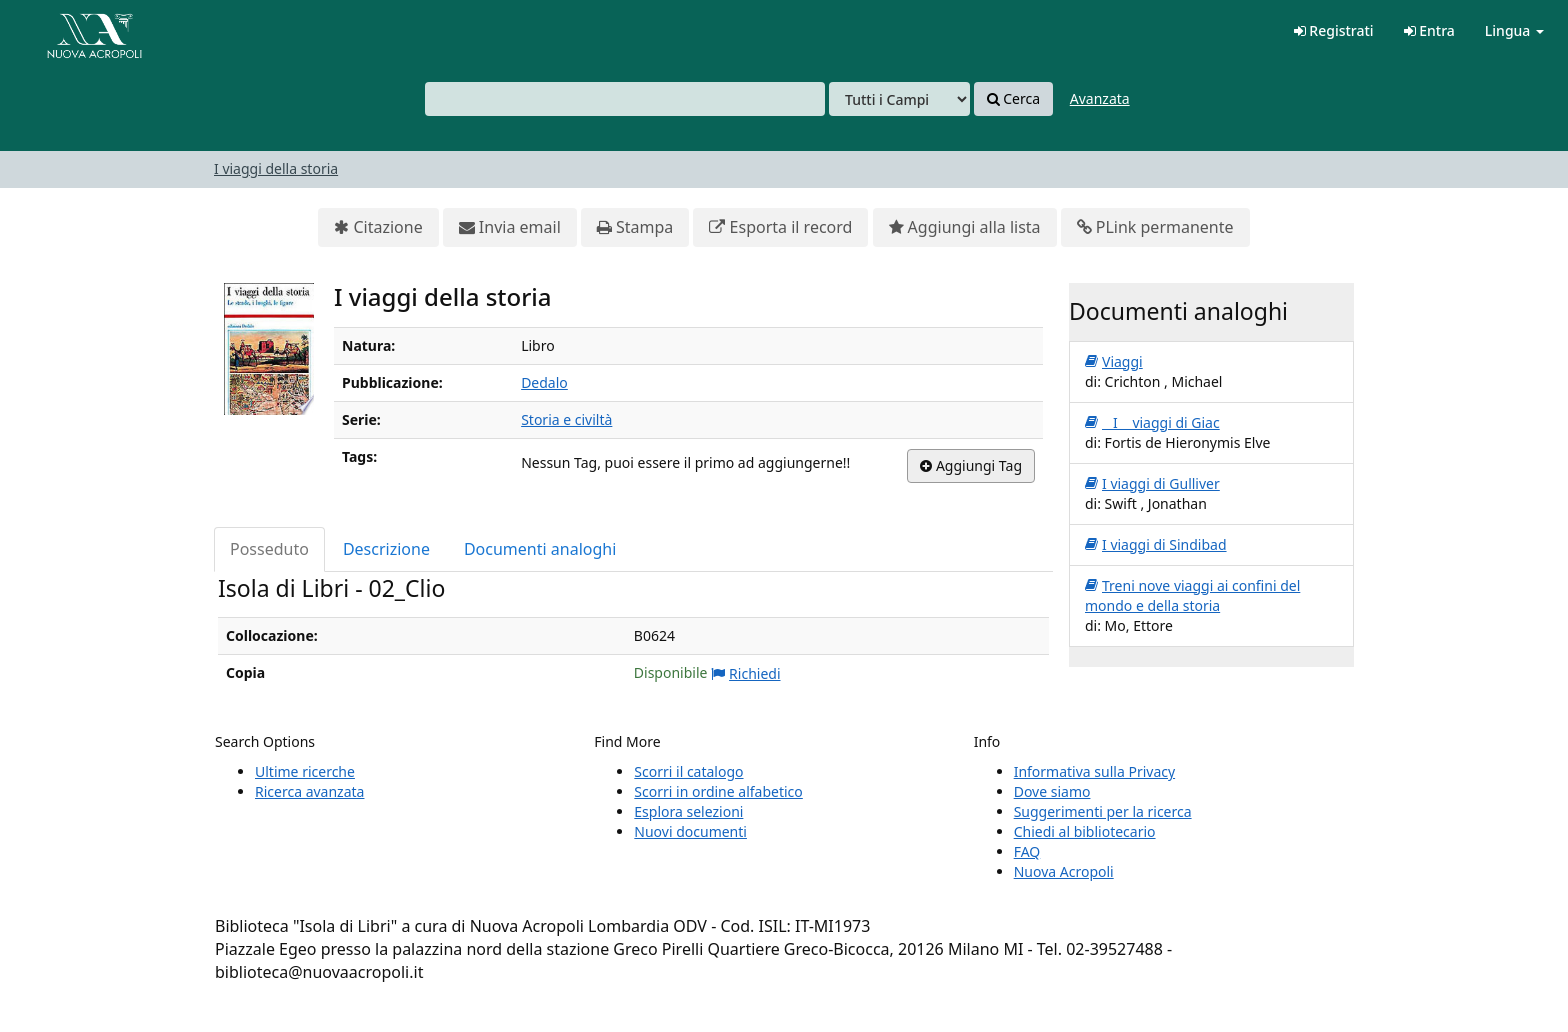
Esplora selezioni (688, 811)
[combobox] (625, 99)
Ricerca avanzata (309, 791)
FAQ (1027, 851)
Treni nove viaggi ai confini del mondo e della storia (1192, 595)
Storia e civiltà (566, 419)
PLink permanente (1155, 227)
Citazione (378, 227)
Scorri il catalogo (688, 771)
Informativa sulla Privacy (1094, 771)
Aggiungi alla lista (965, 227)
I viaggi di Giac (1152, 423)
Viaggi (1114, 362)
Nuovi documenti (690, 831)
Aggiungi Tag (971, 466)
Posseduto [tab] (269, 549)
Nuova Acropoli (1064, 871)
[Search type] (899, 99)
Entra (1429, 30)
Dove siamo (1052, 791)
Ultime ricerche (305, 771)
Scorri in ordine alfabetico (718, 791)
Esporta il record (780, 227)
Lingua (1514, 30)
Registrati (1334, 30)
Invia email (510, 227)
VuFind (64, 30)
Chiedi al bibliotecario (1085, 831)
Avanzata (1100, 98)
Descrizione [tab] (386, 549)
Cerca (1013, 99)
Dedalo (544, 382)
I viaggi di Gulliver (1152, 484)
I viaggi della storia (276, 168)
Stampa (635, 227)
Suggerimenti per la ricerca (1103, 811)
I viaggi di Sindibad (1156, 545)
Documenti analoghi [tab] (540, 549)
